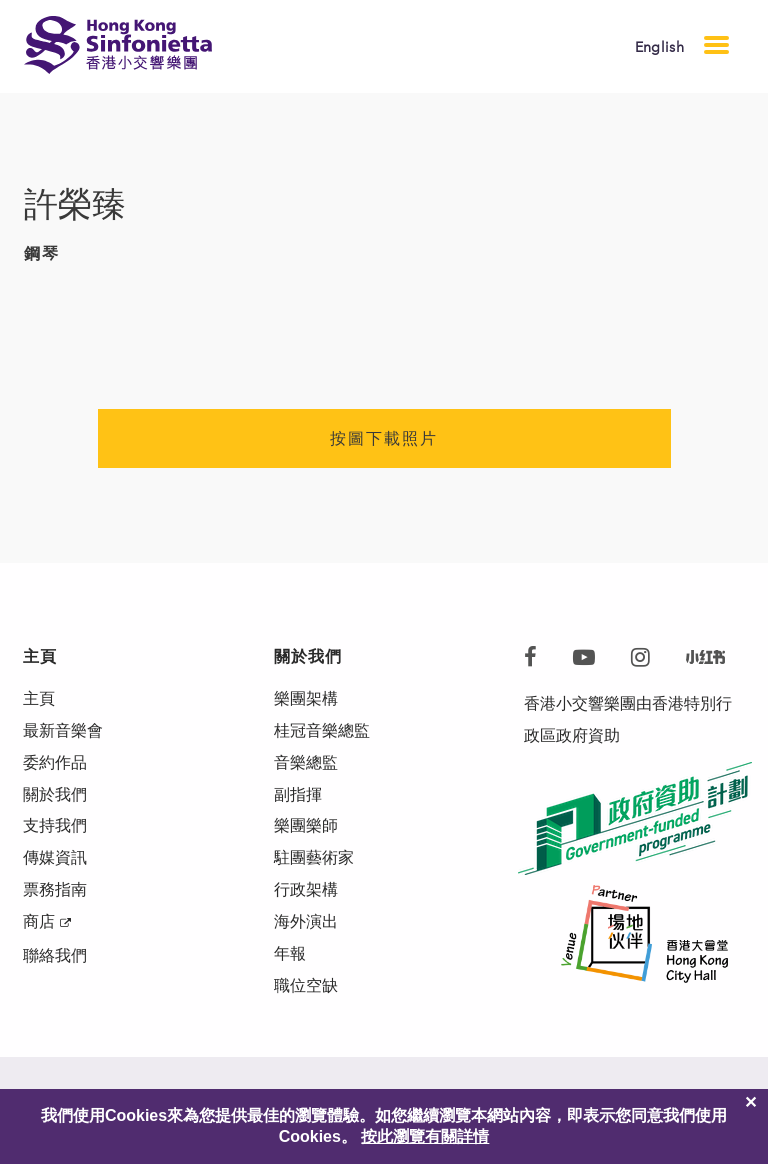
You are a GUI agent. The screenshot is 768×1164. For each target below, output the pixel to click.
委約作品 (55, 762)
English (659, 47)
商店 (39, 922)
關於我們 (55, 794)
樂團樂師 (306, 826)
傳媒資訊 (55, 858)
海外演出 (306, 922)
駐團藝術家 (314, 858)
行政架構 (306, 890)
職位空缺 (306, 986)
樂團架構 (306, 698)
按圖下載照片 (384, 438)
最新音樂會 (63, 730)
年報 (290, 954)
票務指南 (55, 890)
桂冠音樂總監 (322, 730)
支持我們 (55, 826)
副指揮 (298, 794)
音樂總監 (306, 762)
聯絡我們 (55, 956)
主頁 (39, 698)
